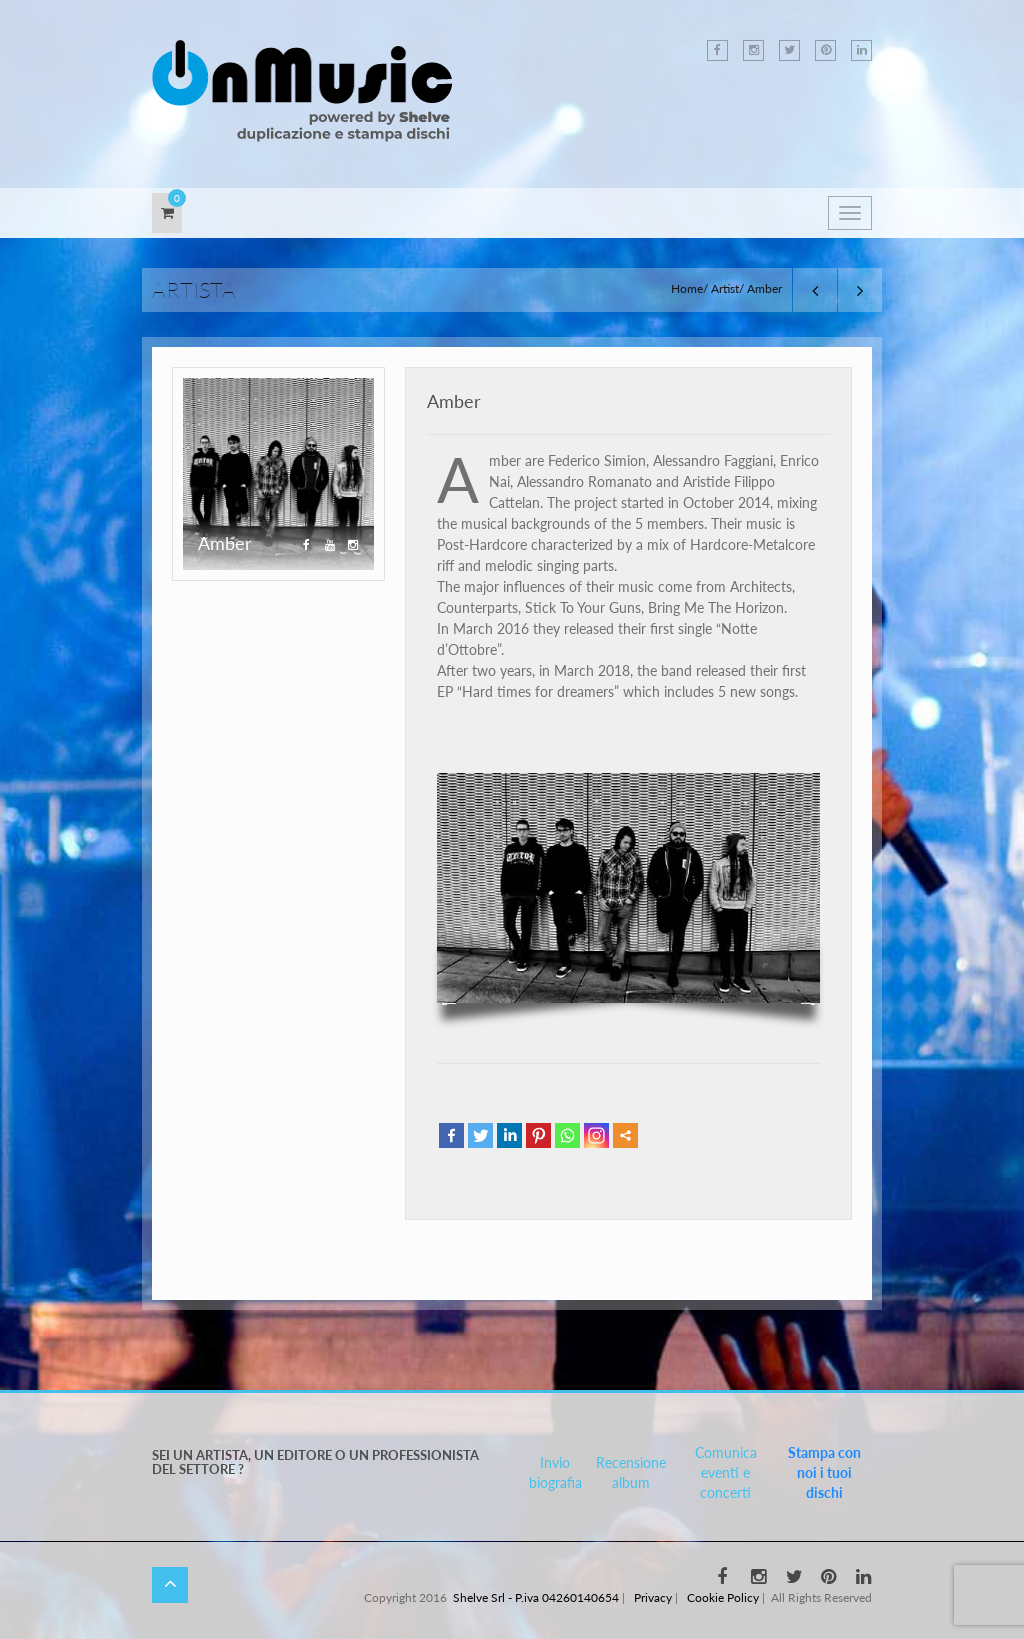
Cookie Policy (723, 1597)
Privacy (653, 1597)
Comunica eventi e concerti (726, 1472)
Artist (725, 288)
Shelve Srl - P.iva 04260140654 (536, 1597)
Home (687, 288)
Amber (454, 401)
